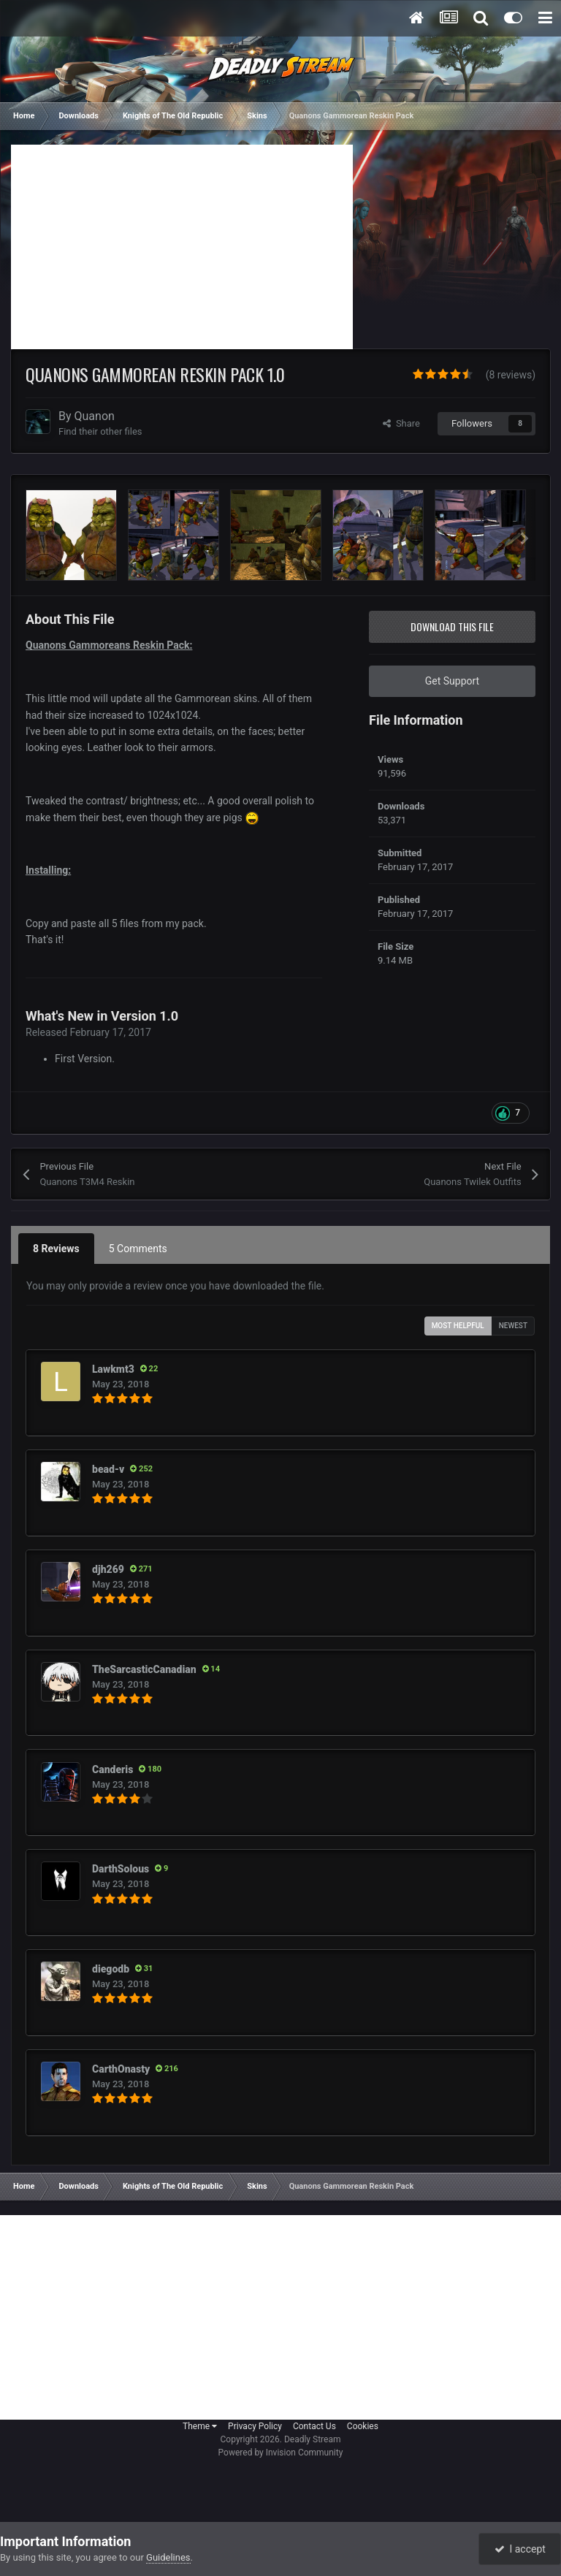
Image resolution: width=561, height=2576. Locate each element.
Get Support (452, 681)
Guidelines (168, 2557)
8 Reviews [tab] (56, 1248)
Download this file (452, 626)
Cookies (362, 2426)
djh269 (108, 1569)
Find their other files (100, 431)
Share (401, 423)
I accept (520, 2549)
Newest (513, 1326)
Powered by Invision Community (280, 2452)
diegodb (110, 1969)
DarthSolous (120, 1869)
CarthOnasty (121, 2069)
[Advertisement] (182, 247)
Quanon (95, 416)
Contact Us (314, 2426)
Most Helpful (458, 1326)
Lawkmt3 (113, 1369)
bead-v (108, 1469)
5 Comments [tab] (138, 1248)
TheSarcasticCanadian (144, 1669)
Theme (200, 2426)
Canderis (112, 1769)
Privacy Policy (255, 2426)
